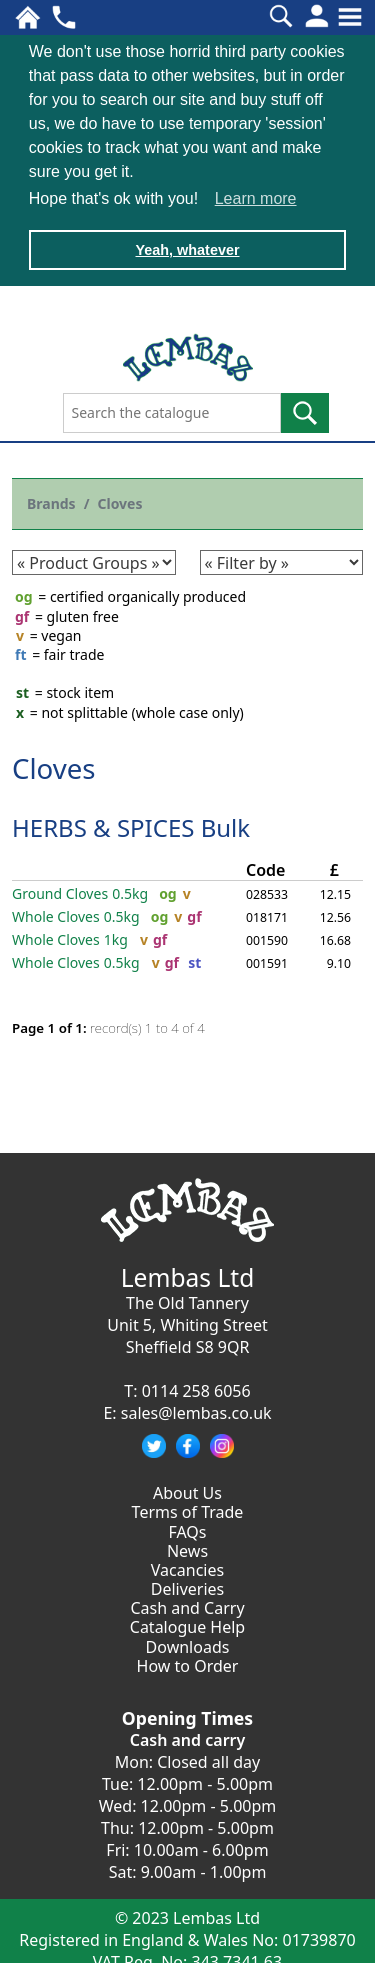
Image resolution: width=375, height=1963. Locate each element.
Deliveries (188, 1586)
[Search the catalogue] (172, 411)
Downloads (188, 1644)
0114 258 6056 (196, 1388)
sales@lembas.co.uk (196, 1410)
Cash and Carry (187, 1605)
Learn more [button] (256, 198)
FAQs (187, 1529)
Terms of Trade (188, 1509)
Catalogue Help (187, 1625)
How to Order (188, 1663)
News (187, 1548)
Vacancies (187, 1567)
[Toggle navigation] (350, 17)
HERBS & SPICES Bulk (131, 824)
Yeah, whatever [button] (188, 250)
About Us (187, 1490)
